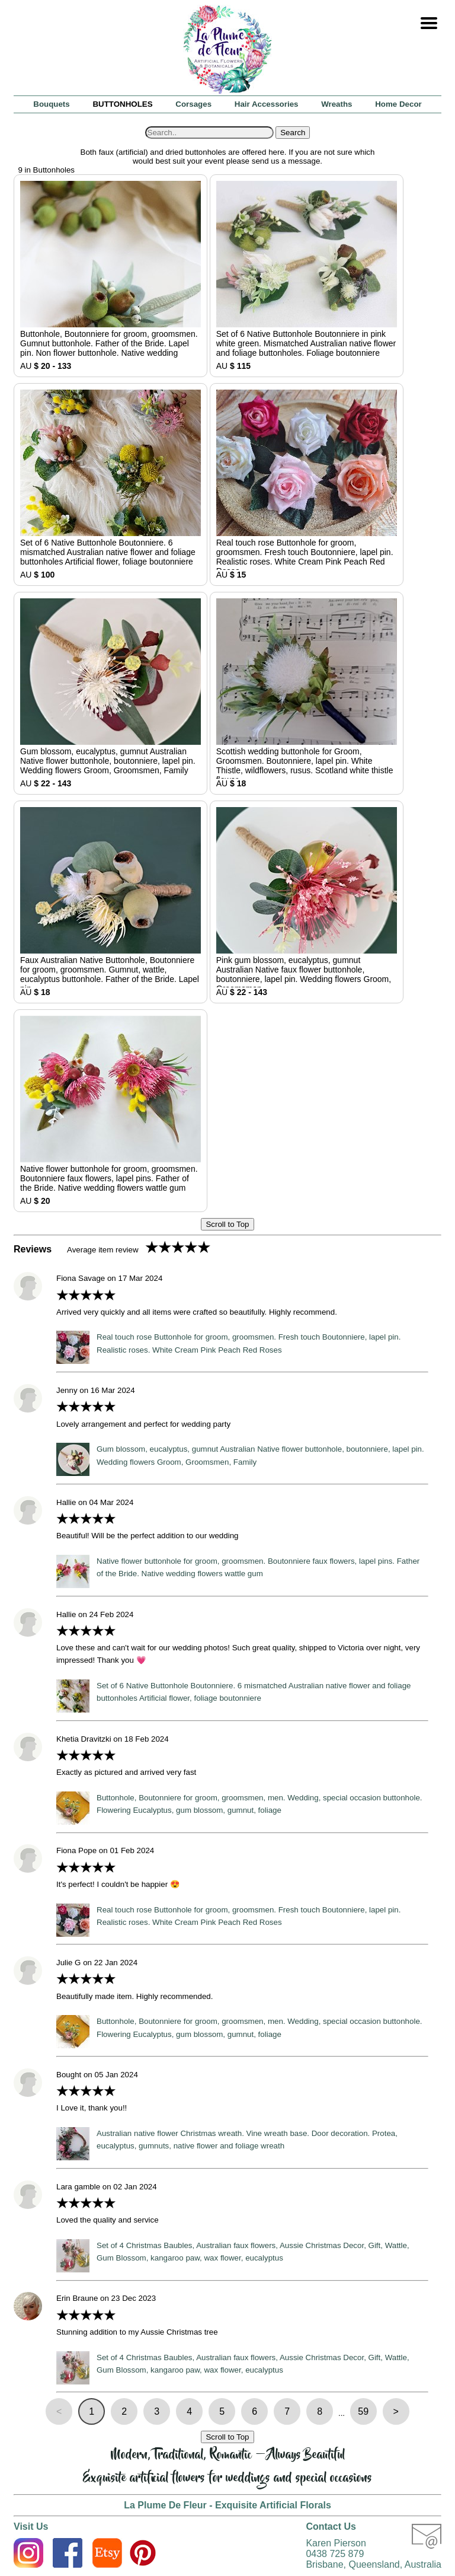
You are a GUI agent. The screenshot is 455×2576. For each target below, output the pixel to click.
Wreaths (336, 104)
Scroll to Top (227, 1224)
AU (110, 276)
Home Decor (398, 104)
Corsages (193, 104)
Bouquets (51, 104)
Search (292, 132)
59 (363, 2411)
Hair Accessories (267, 104)
